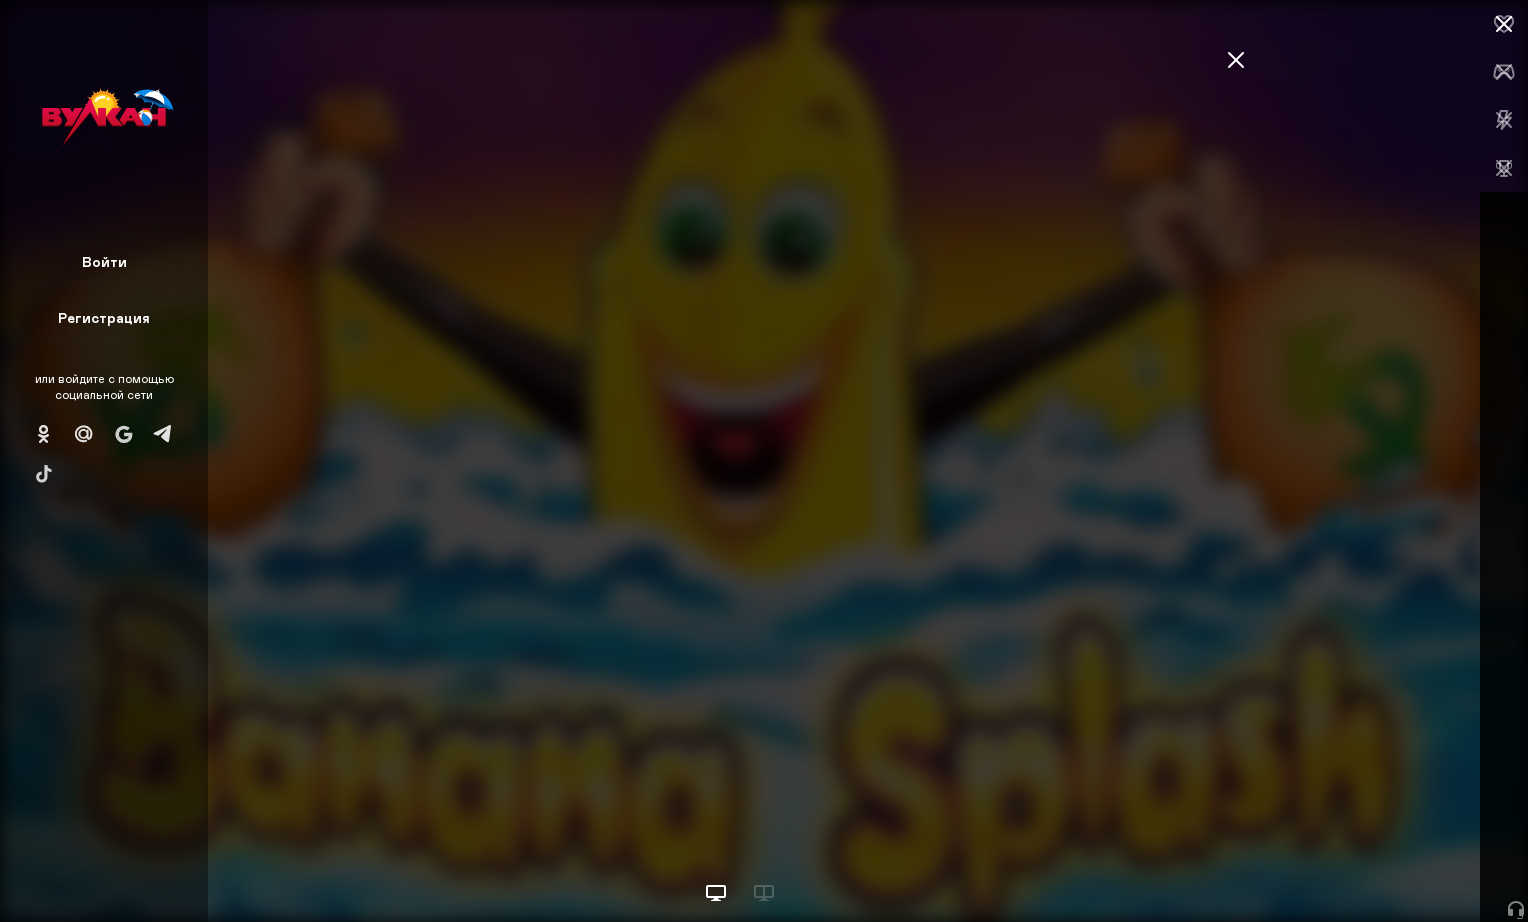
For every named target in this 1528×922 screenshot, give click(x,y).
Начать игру (1376, 869)
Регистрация (104, 317)
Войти (104, 261)
